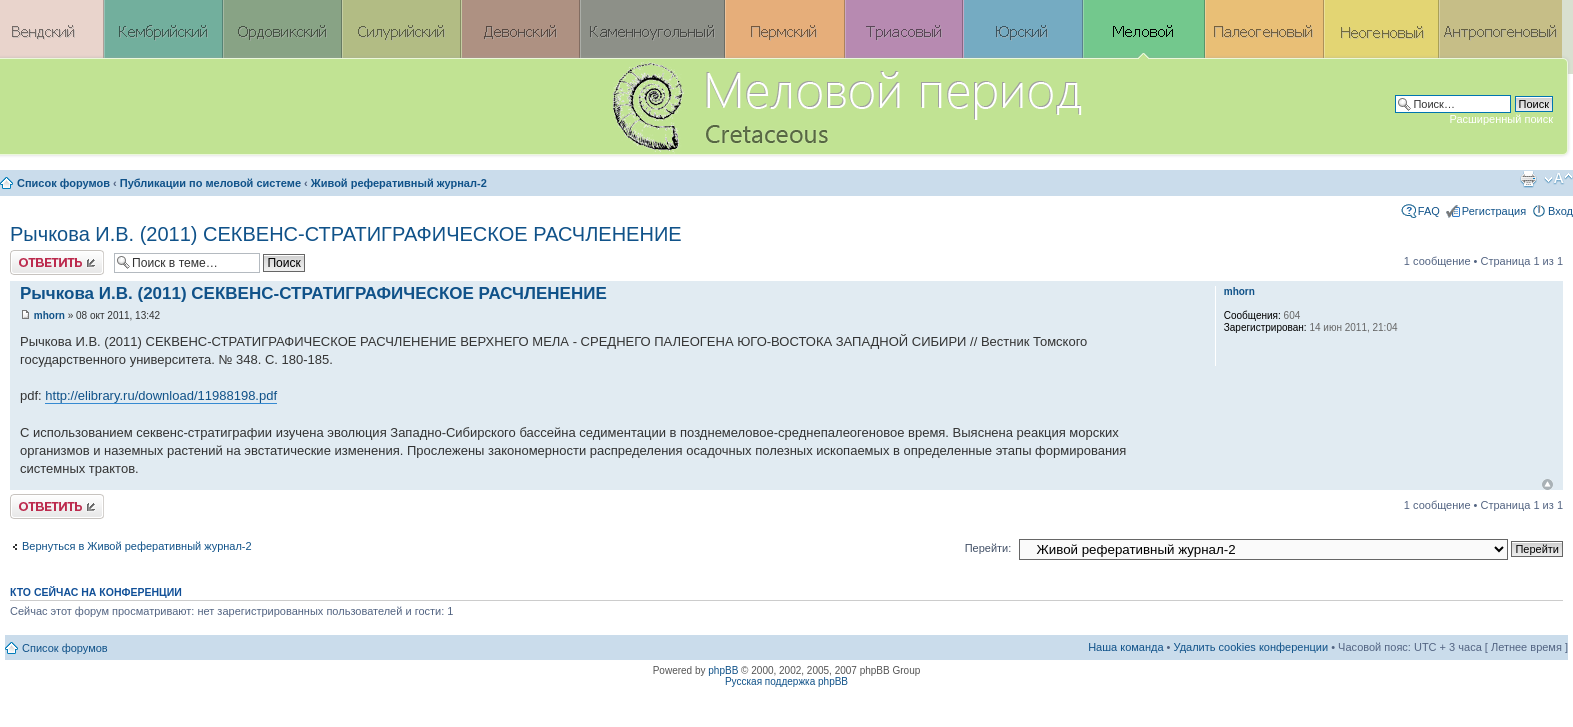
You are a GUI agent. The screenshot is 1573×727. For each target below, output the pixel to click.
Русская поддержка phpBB (786, 681)
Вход (1560, 211)
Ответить (57, 262)
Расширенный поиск (1501, 119)
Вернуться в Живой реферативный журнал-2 (137, 546)
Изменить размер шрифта (1558, 179)
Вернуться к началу (1547, 484)
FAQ (1429, 211)
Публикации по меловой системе (210, 183)
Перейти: (988, 548)
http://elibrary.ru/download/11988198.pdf (161, 395)
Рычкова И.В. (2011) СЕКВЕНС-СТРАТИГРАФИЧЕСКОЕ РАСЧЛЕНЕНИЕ (346, 234)
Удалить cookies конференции (1251, 647)
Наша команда (1125, 647)
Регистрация (1494, 211)
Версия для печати (1528, 179)
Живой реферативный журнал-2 (399, 183)
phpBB (723, 670)
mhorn (49, 315)
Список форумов (63, 183)
